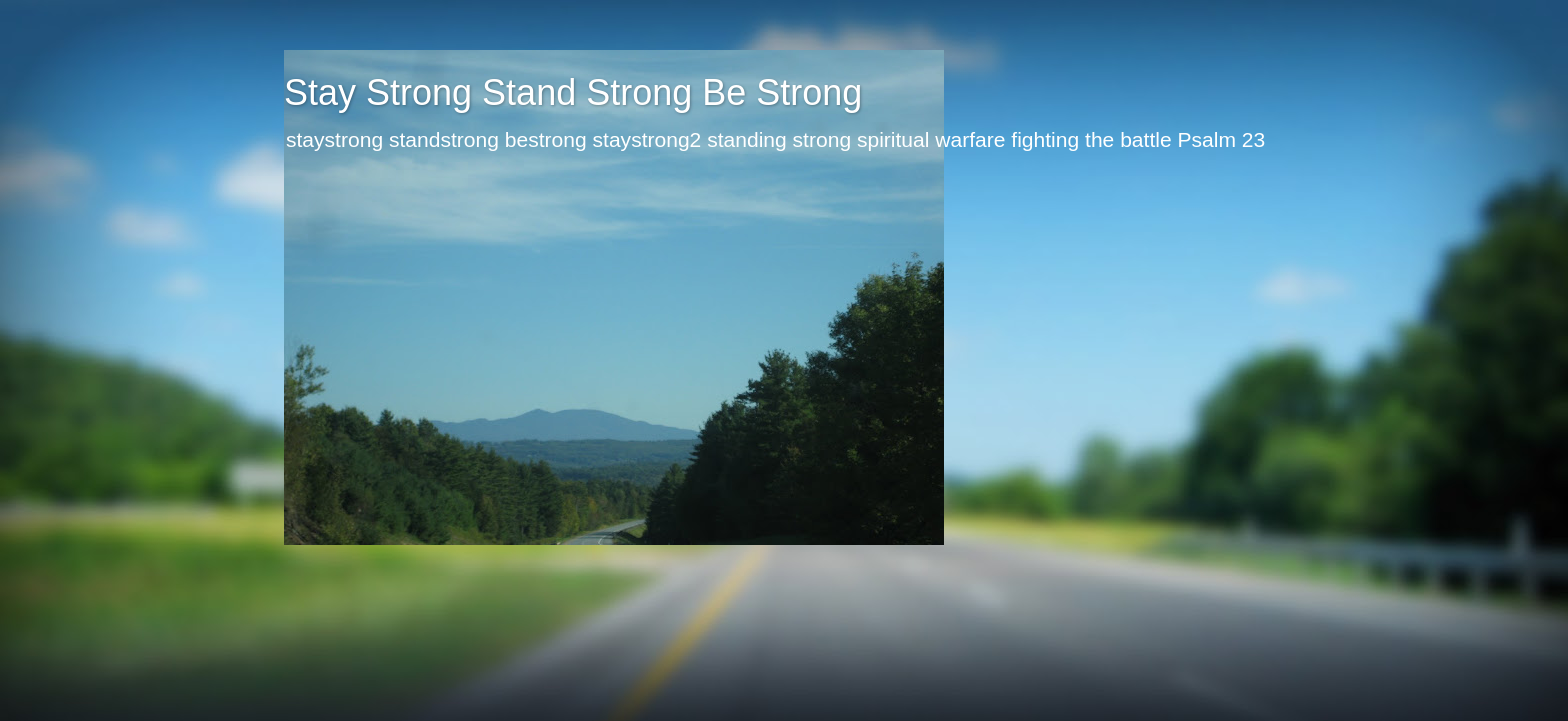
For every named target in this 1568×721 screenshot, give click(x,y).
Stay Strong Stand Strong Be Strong (573, 92)
